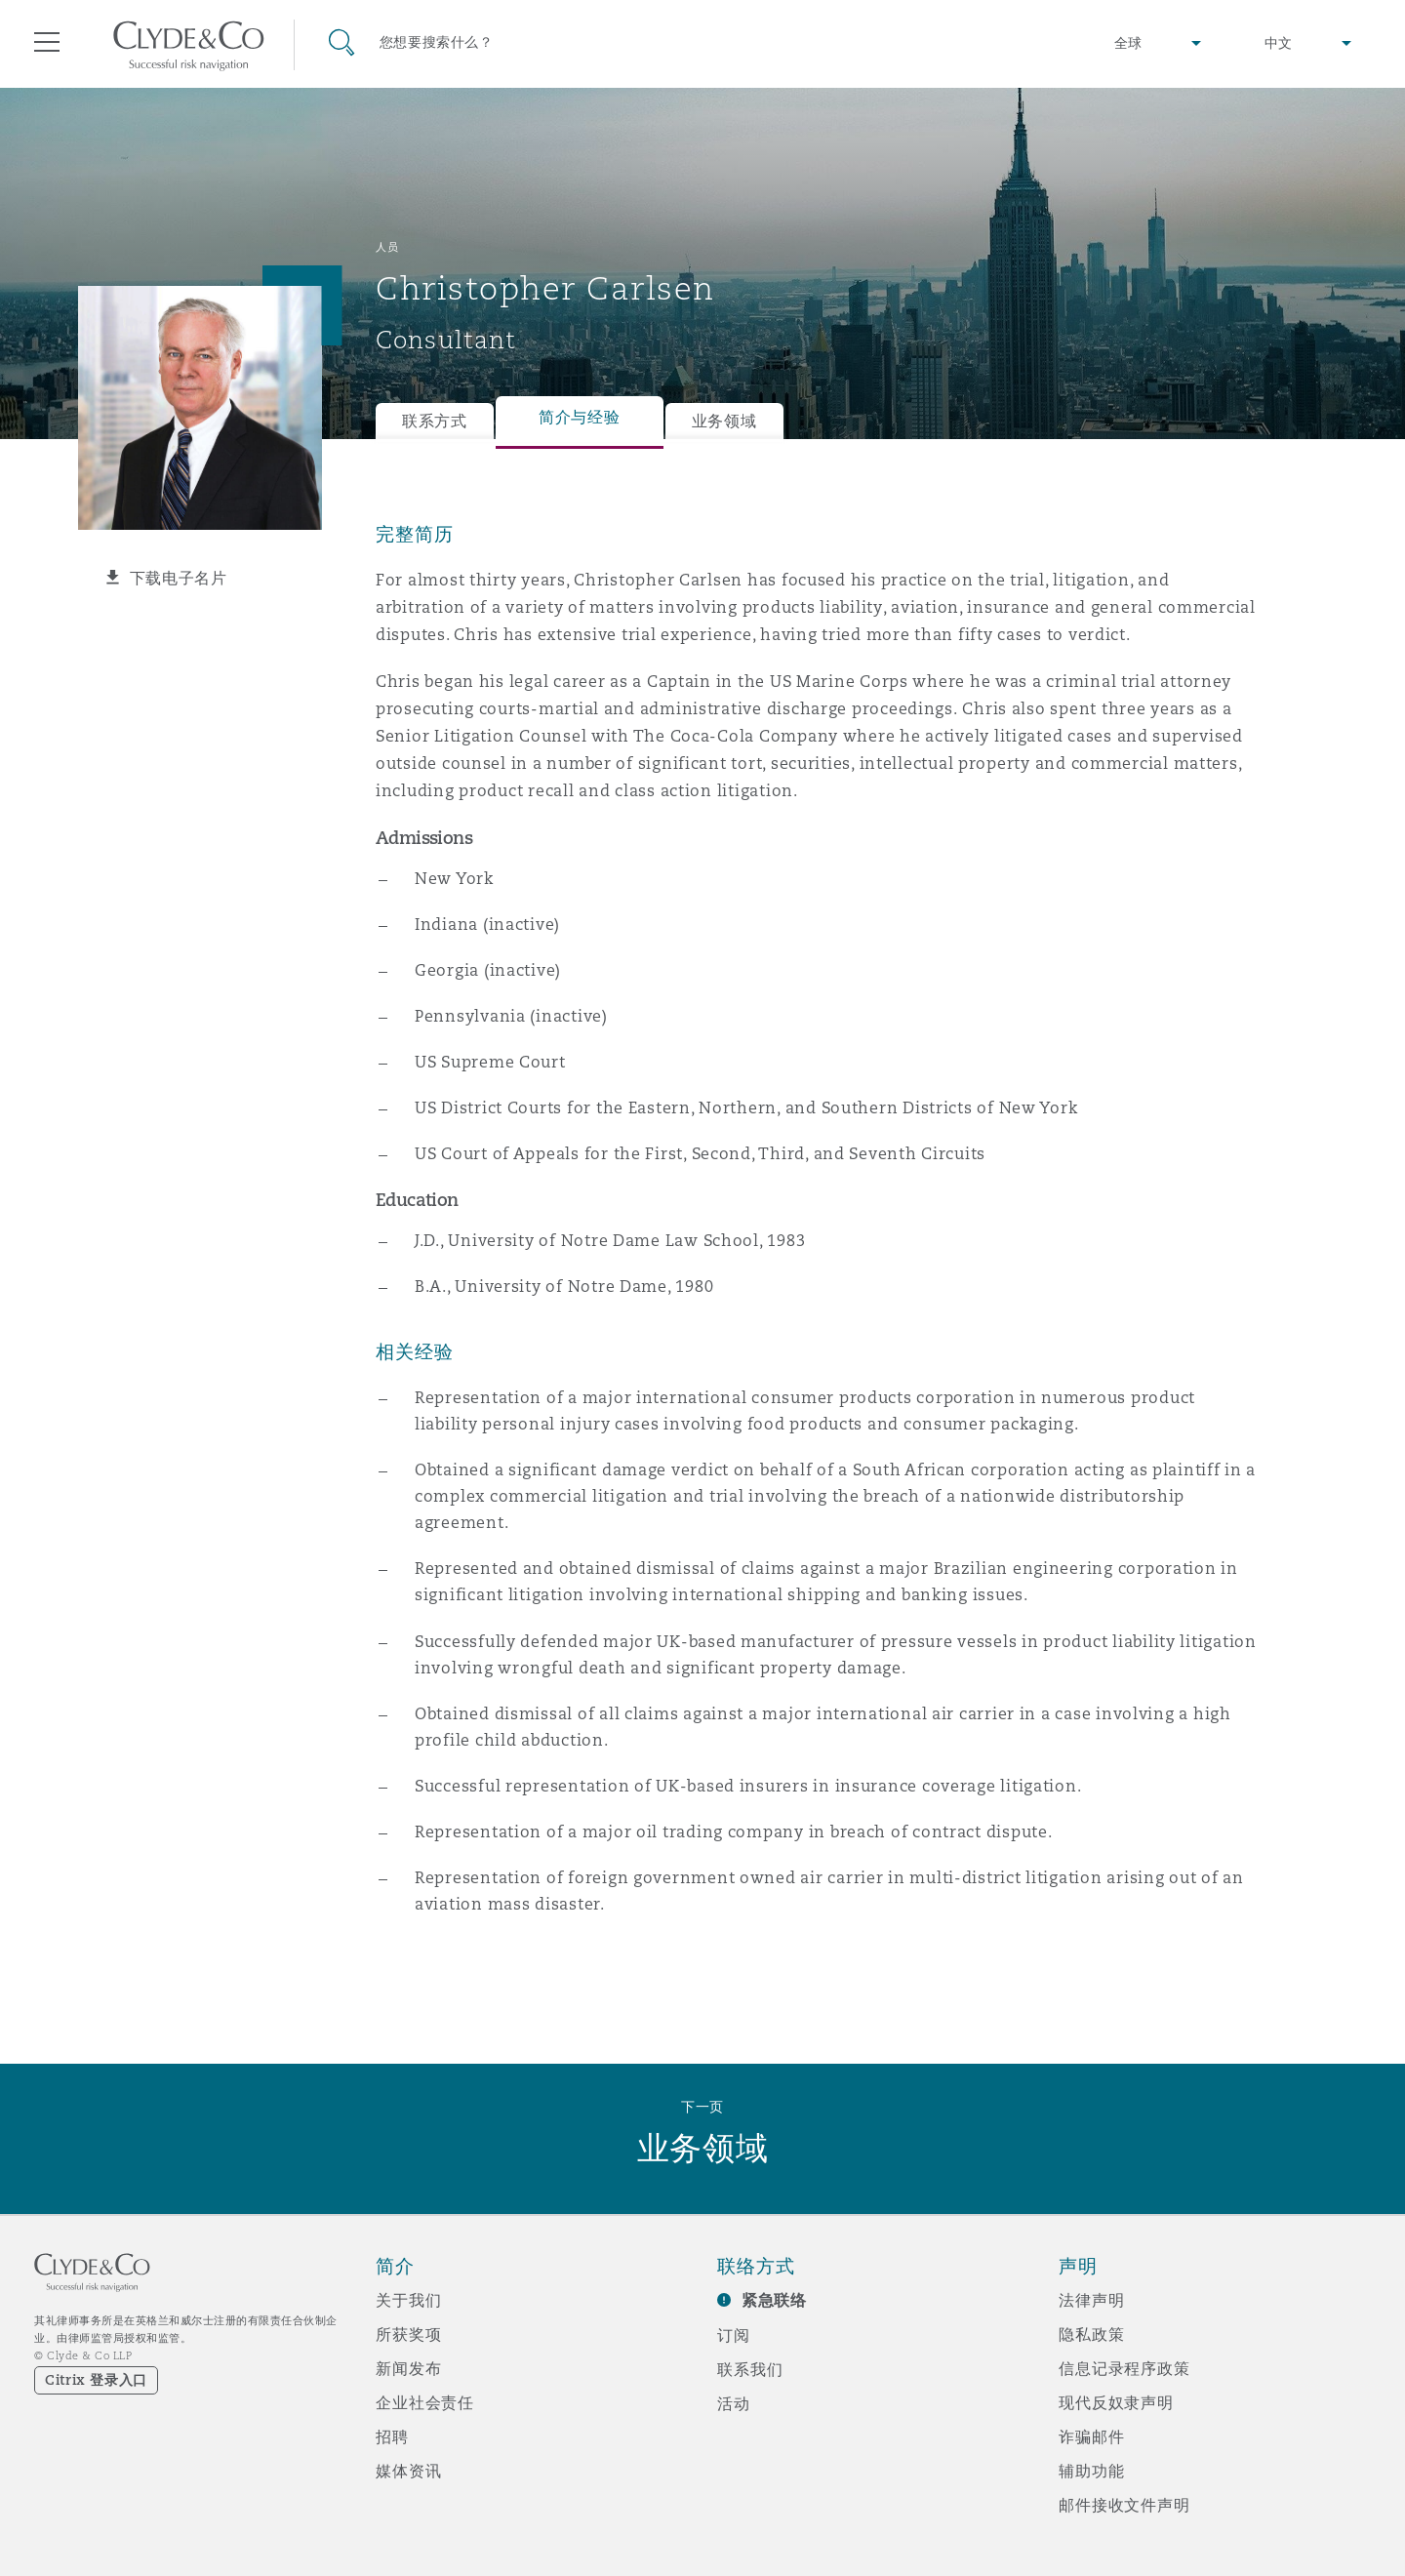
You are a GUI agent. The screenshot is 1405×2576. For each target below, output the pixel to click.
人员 (387, 247)
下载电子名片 (178, 577)
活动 (733, 2403)
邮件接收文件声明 (1124, 2505)
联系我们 (750, 2369)
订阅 (733, 2335)
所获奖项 (408, 2334)
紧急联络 (774, 2300)
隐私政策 (1091, 2334)
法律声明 (1091, 2300)
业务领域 (724, 421)
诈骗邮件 (1091, 2436)
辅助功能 (1091, 2470)
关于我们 (408, 2300)
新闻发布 (408, 2368)
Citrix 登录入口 (96, 2380)
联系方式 (434, 421)
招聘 (392, 2436)
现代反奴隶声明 (1116, 2402)
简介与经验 (580, 417)
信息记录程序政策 (1124, 2368)
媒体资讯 (408, 2470)
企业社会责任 (425, 2402)
